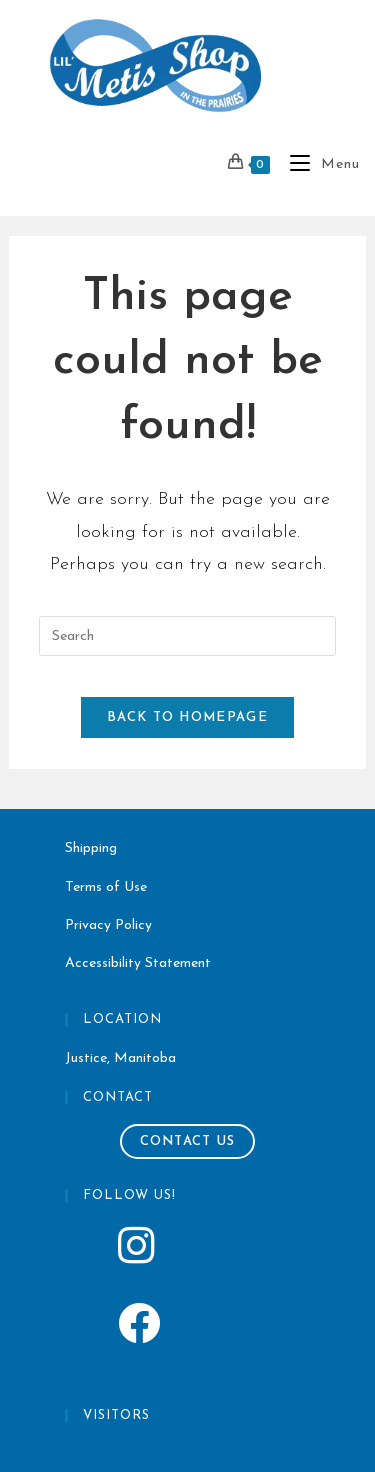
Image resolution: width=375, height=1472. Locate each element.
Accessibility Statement (138, 963)
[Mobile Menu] (317, 164)
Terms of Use (106, 887)
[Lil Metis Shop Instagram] (187, 1251)
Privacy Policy (108, 925)
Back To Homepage (187, 717)
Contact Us (188, 1141)
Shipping (91, 848)
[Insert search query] (187, 636)
